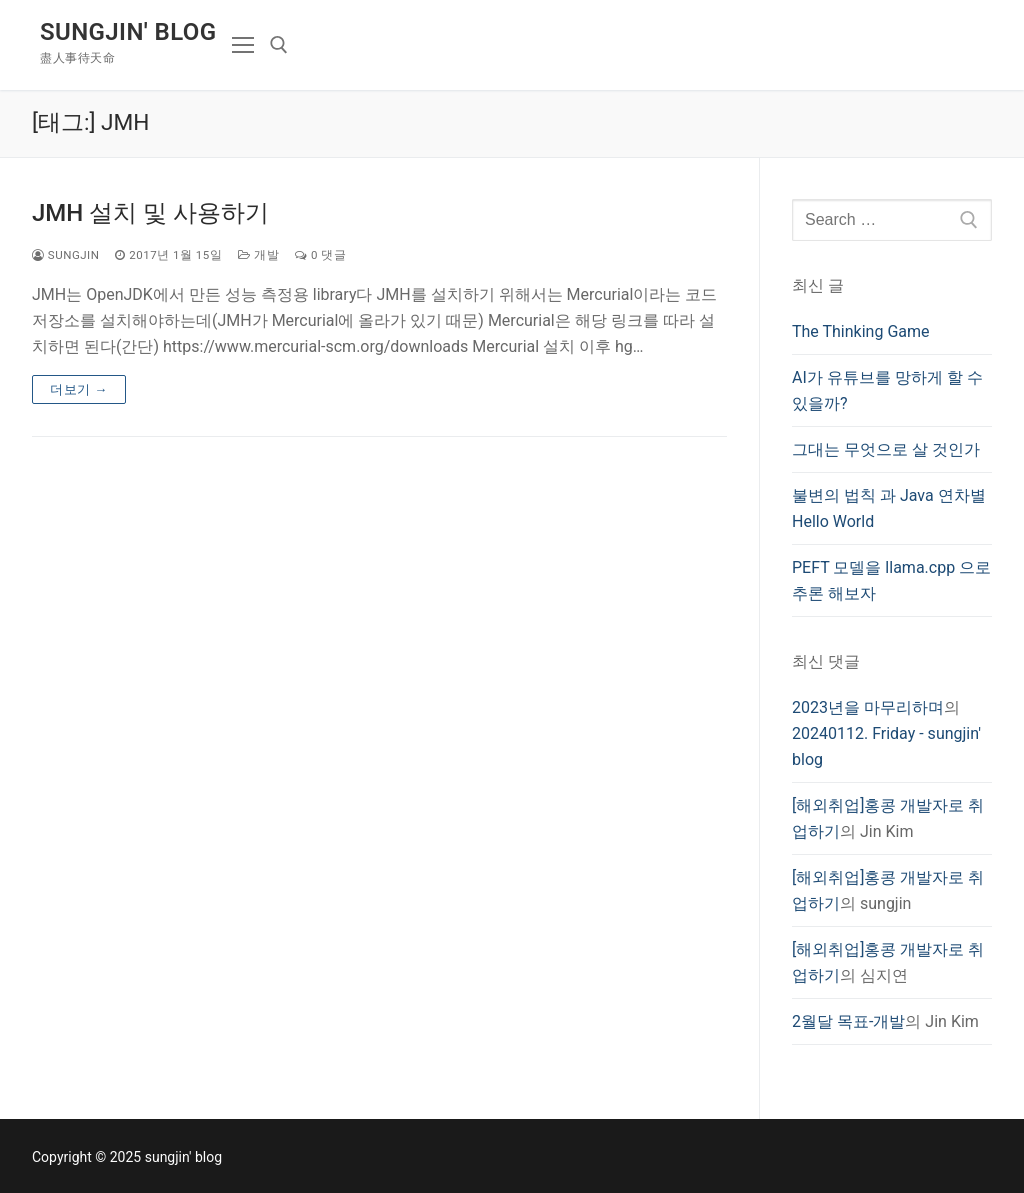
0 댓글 (320, 255)
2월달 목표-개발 (848, 1021)
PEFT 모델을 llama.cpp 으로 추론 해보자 (891, 580)
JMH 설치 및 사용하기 (150, 213)
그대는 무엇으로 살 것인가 (886, 449)
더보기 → (79, 389)
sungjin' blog (128, 32)
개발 (258, 255)
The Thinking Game (861, 331)
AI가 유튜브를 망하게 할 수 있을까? (887, 390)
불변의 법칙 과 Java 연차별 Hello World (889, 508)
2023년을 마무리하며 (868, 707)
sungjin (65, 255)
